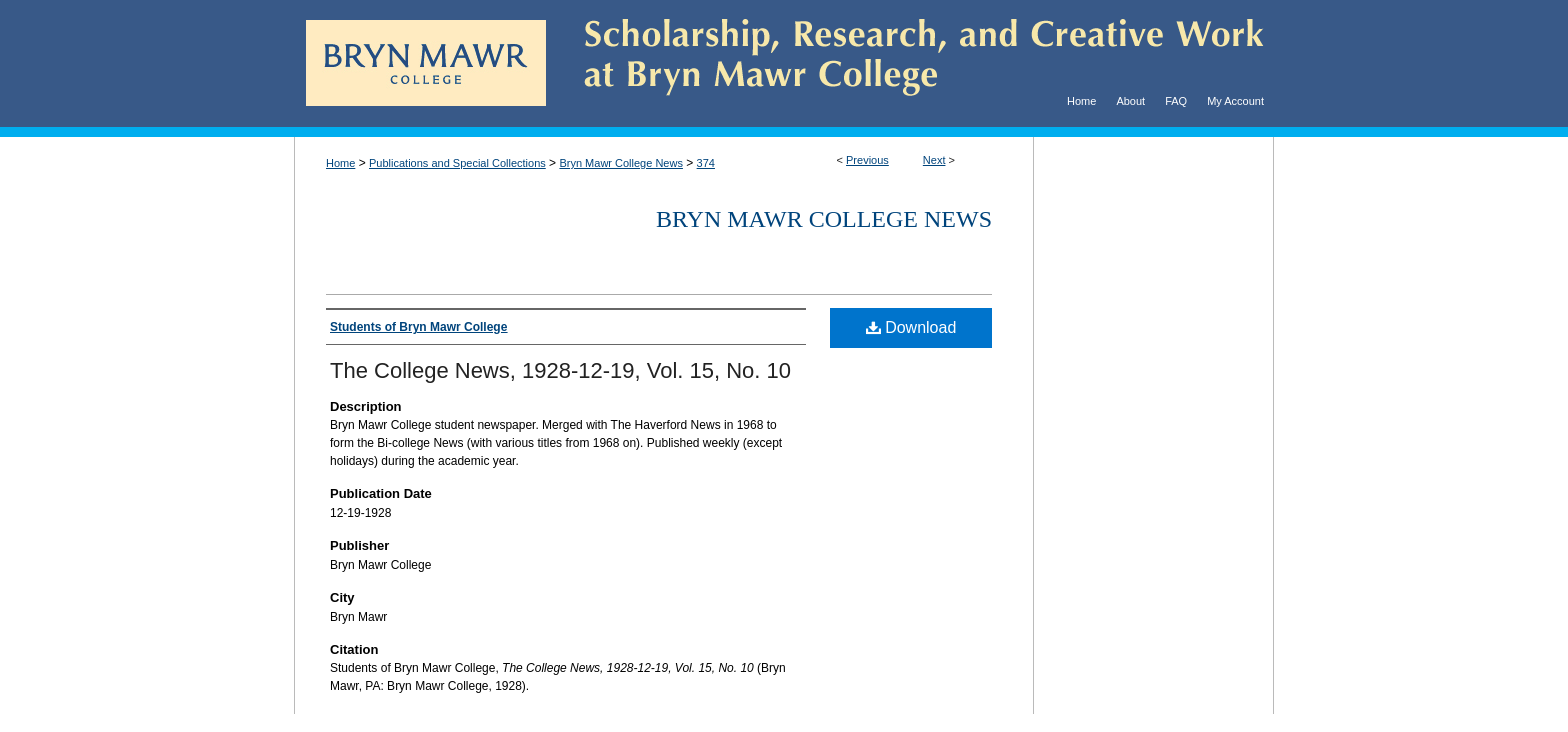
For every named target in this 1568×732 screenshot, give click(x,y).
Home (340, 163)
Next (934, 160)
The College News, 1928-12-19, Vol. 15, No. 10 (560, 370)
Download (911, 327)
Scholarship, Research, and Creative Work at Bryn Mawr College (910, 63)
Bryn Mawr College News (620, 163)
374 (706, 163)
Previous (867, 160)
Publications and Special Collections (457, 163)
